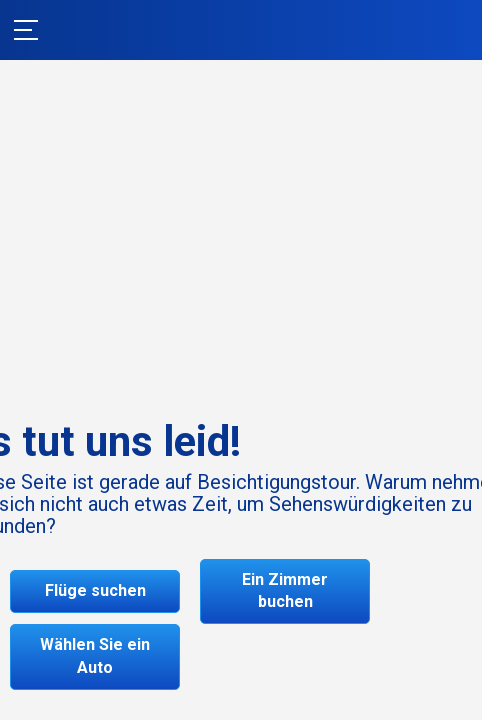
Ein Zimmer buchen (285, 591)
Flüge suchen (95, 590)
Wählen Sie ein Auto (95, 656)
